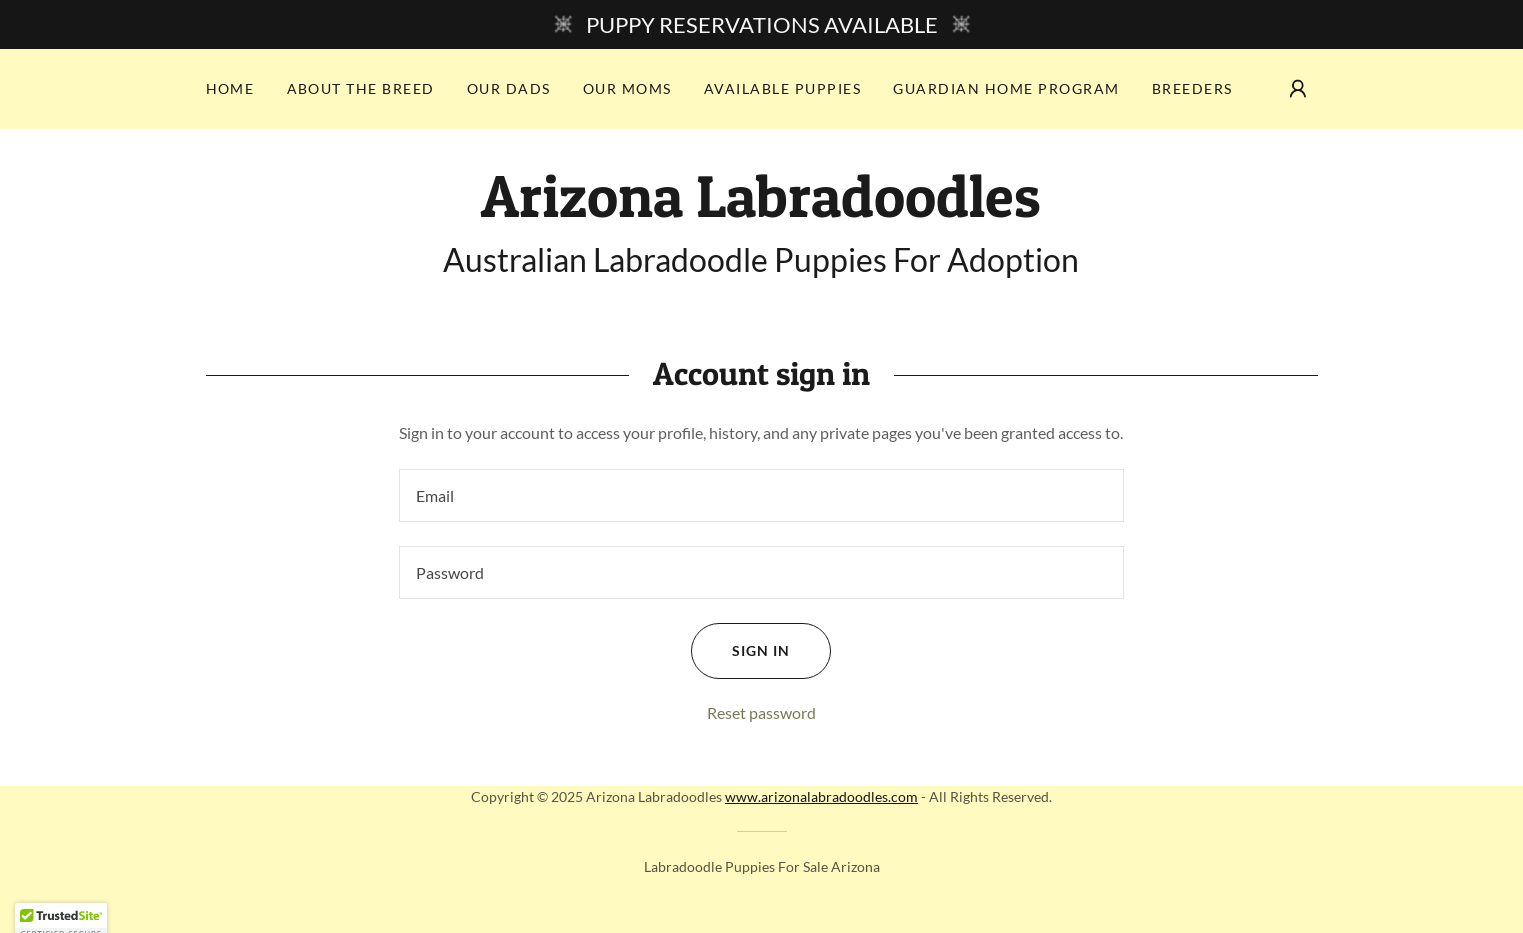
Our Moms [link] (627, 88)
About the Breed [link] (361, 88)
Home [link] (230, 88)
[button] (1298, 89)
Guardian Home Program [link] (1006, 88)
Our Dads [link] (509, 88)
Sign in (740, 651)
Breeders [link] (1192, 88)
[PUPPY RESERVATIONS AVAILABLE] (761, 24)
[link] (761, 210)
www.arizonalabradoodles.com (821, 796)
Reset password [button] (761, 712)
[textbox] (761, 495)
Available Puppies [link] (782, 88)
